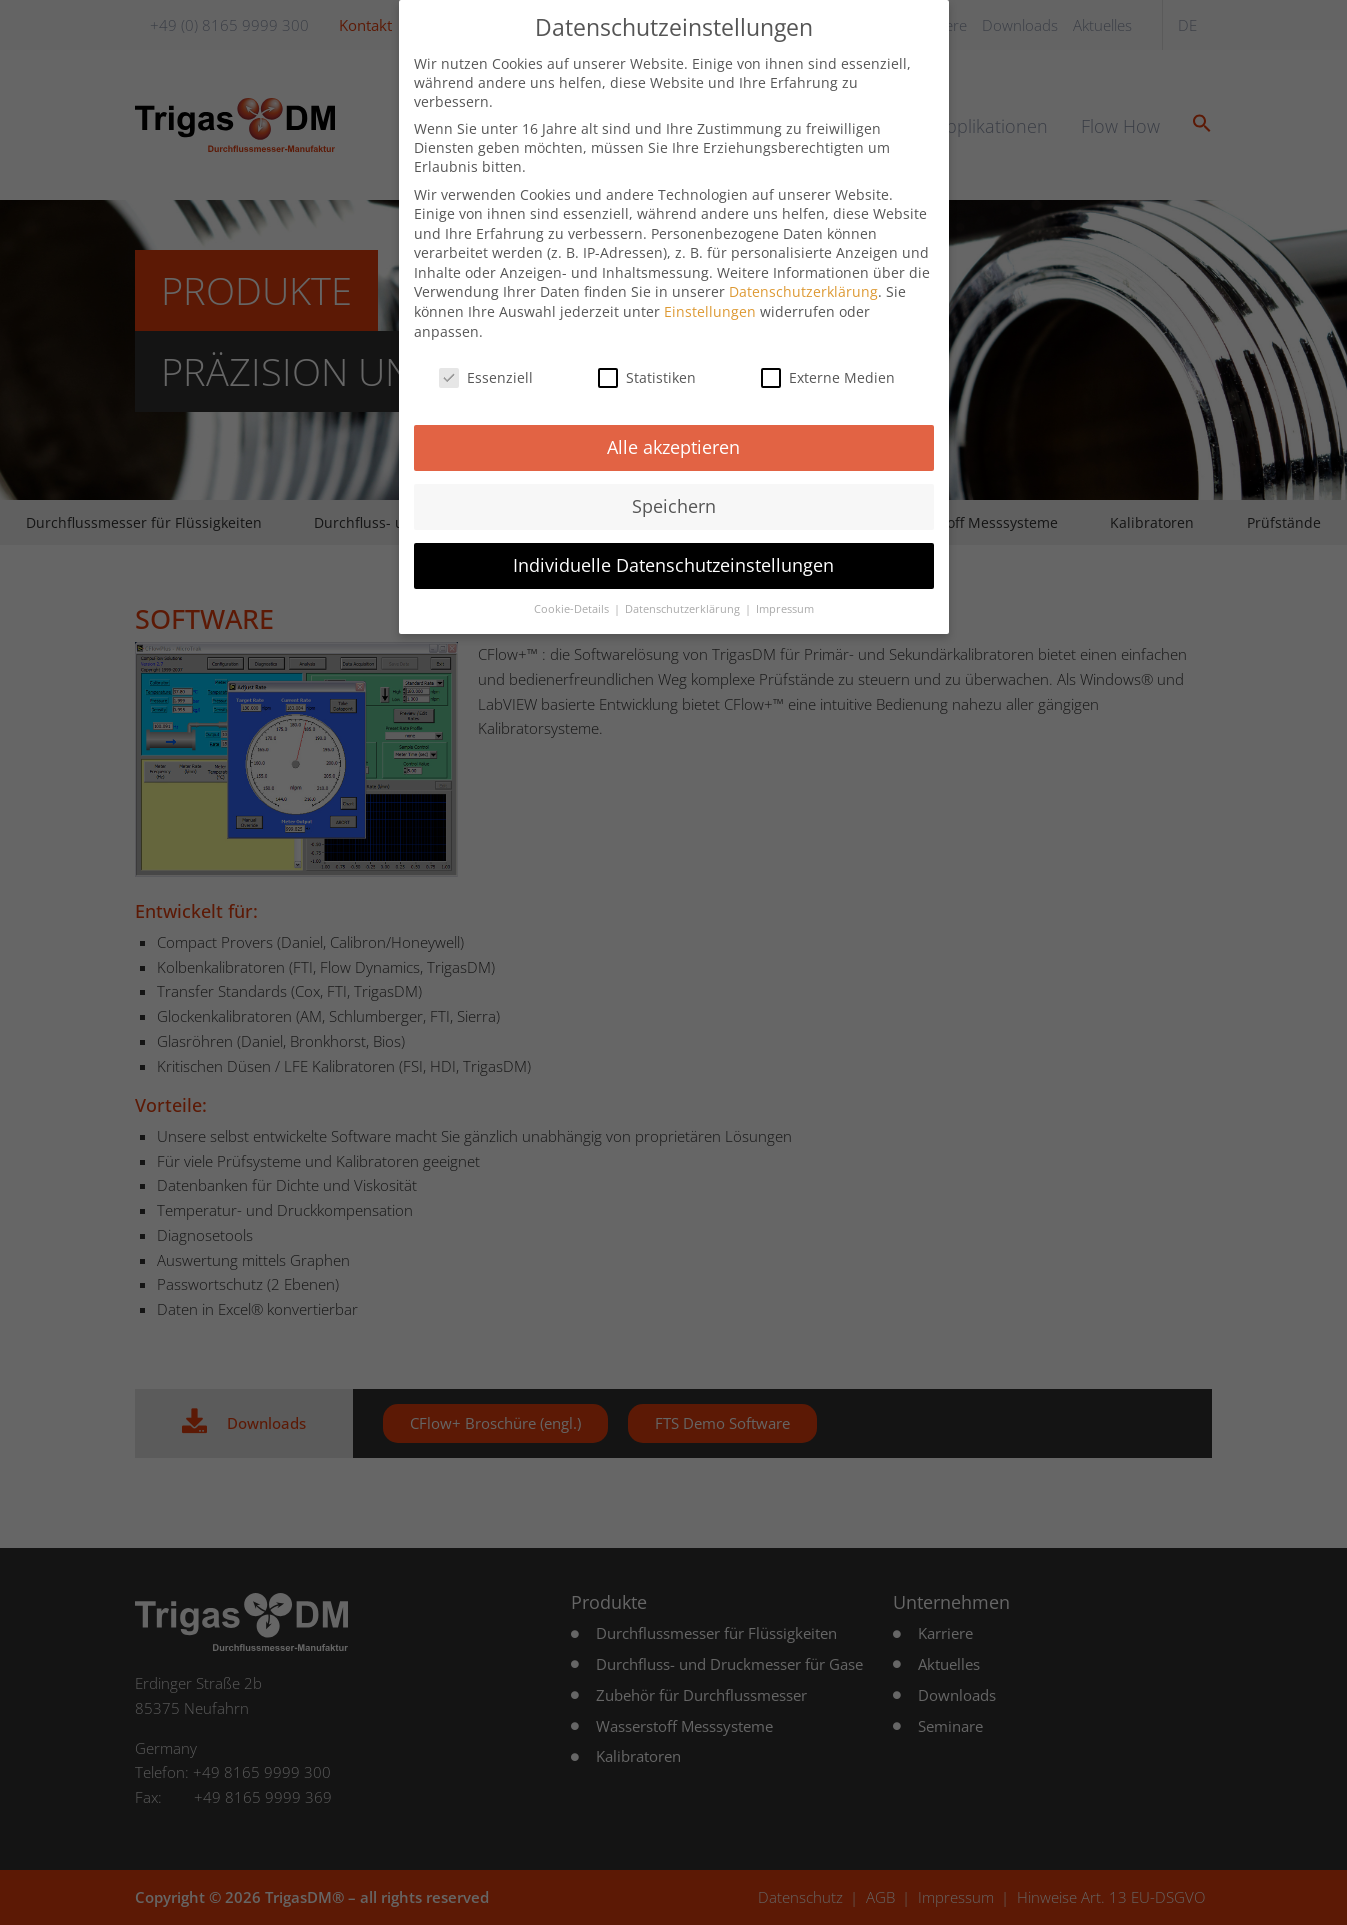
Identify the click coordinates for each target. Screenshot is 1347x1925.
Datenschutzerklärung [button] (684, 591)
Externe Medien (828, 358)
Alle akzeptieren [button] (673, 429)
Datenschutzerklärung (803, 273)
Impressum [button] (785, 591)
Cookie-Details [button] (573, 591)
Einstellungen (710, 293)
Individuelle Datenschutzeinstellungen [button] (673, 547)
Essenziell (486, 358)
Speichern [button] (674, 488)
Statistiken (647, 358)
